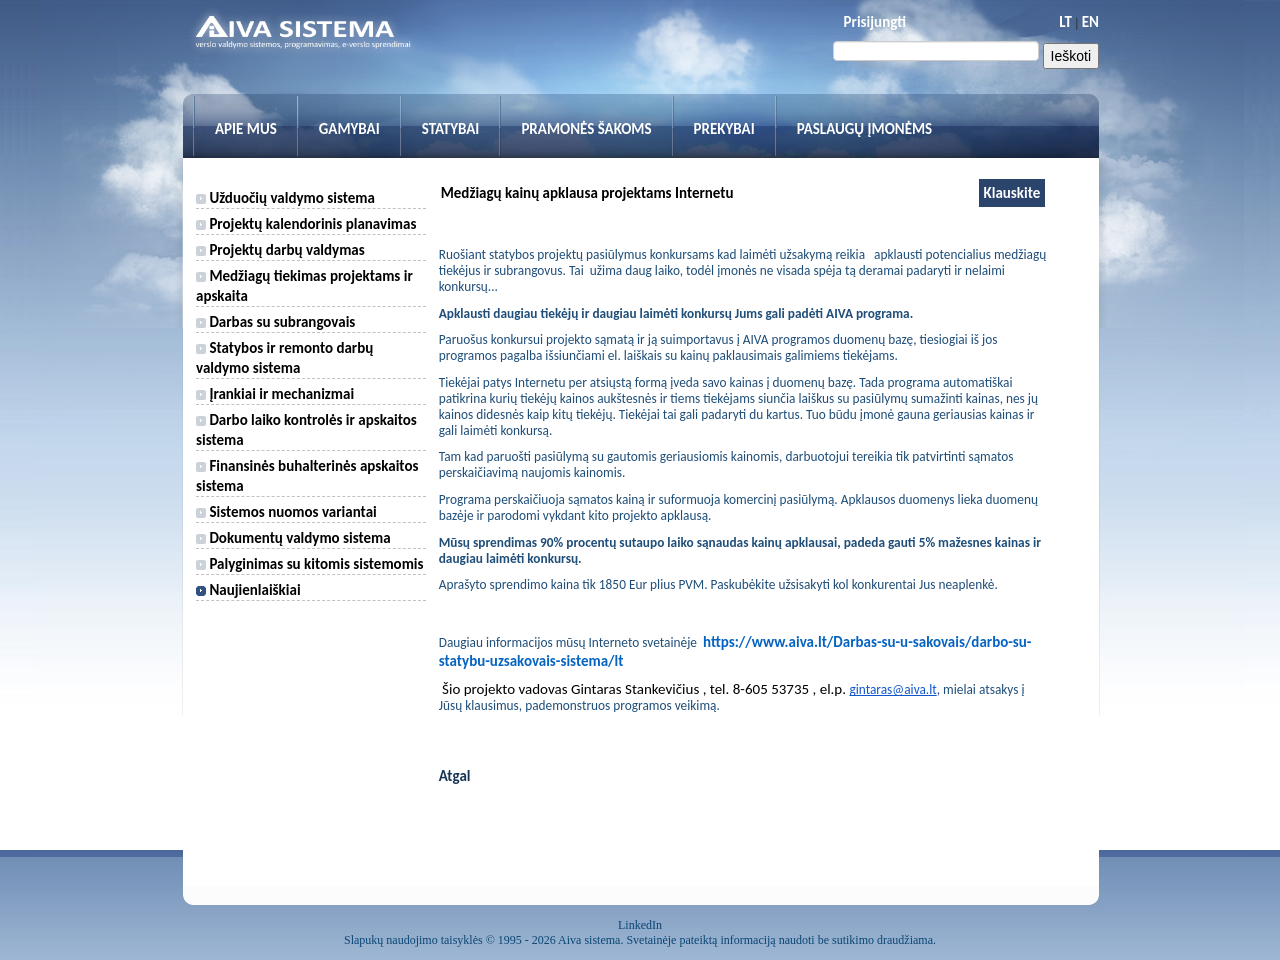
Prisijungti (875, 22)
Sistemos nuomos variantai (286, 512)
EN (1090, 22)
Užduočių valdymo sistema (285, 198)
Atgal (455, 776)
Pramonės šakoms (586, 129)
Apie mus (246, 129)
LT (1065, 22)
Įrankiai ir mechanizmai (275, 394)
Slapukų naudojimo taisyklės (413, 940)
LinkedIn (640, 925)
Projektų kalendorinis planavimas (306, 224)
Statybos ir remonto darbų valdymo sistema (284, 358)
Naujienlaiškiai (248, 590)
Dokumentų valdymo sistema (293, 538)
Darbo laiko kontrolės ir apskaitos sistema (306, 430)
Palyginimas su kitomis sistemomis (310, 564)
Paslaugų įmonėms (865, 129)
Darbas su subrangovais (275, 322)
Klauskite (1012, 193)
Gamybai (349, 129)
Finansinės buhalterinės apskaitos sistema (307, 476)
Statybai (451, 129)
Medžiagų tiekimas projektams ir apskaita (304, 286)
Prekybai (724, 129)
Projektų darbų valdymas (280, 250)
